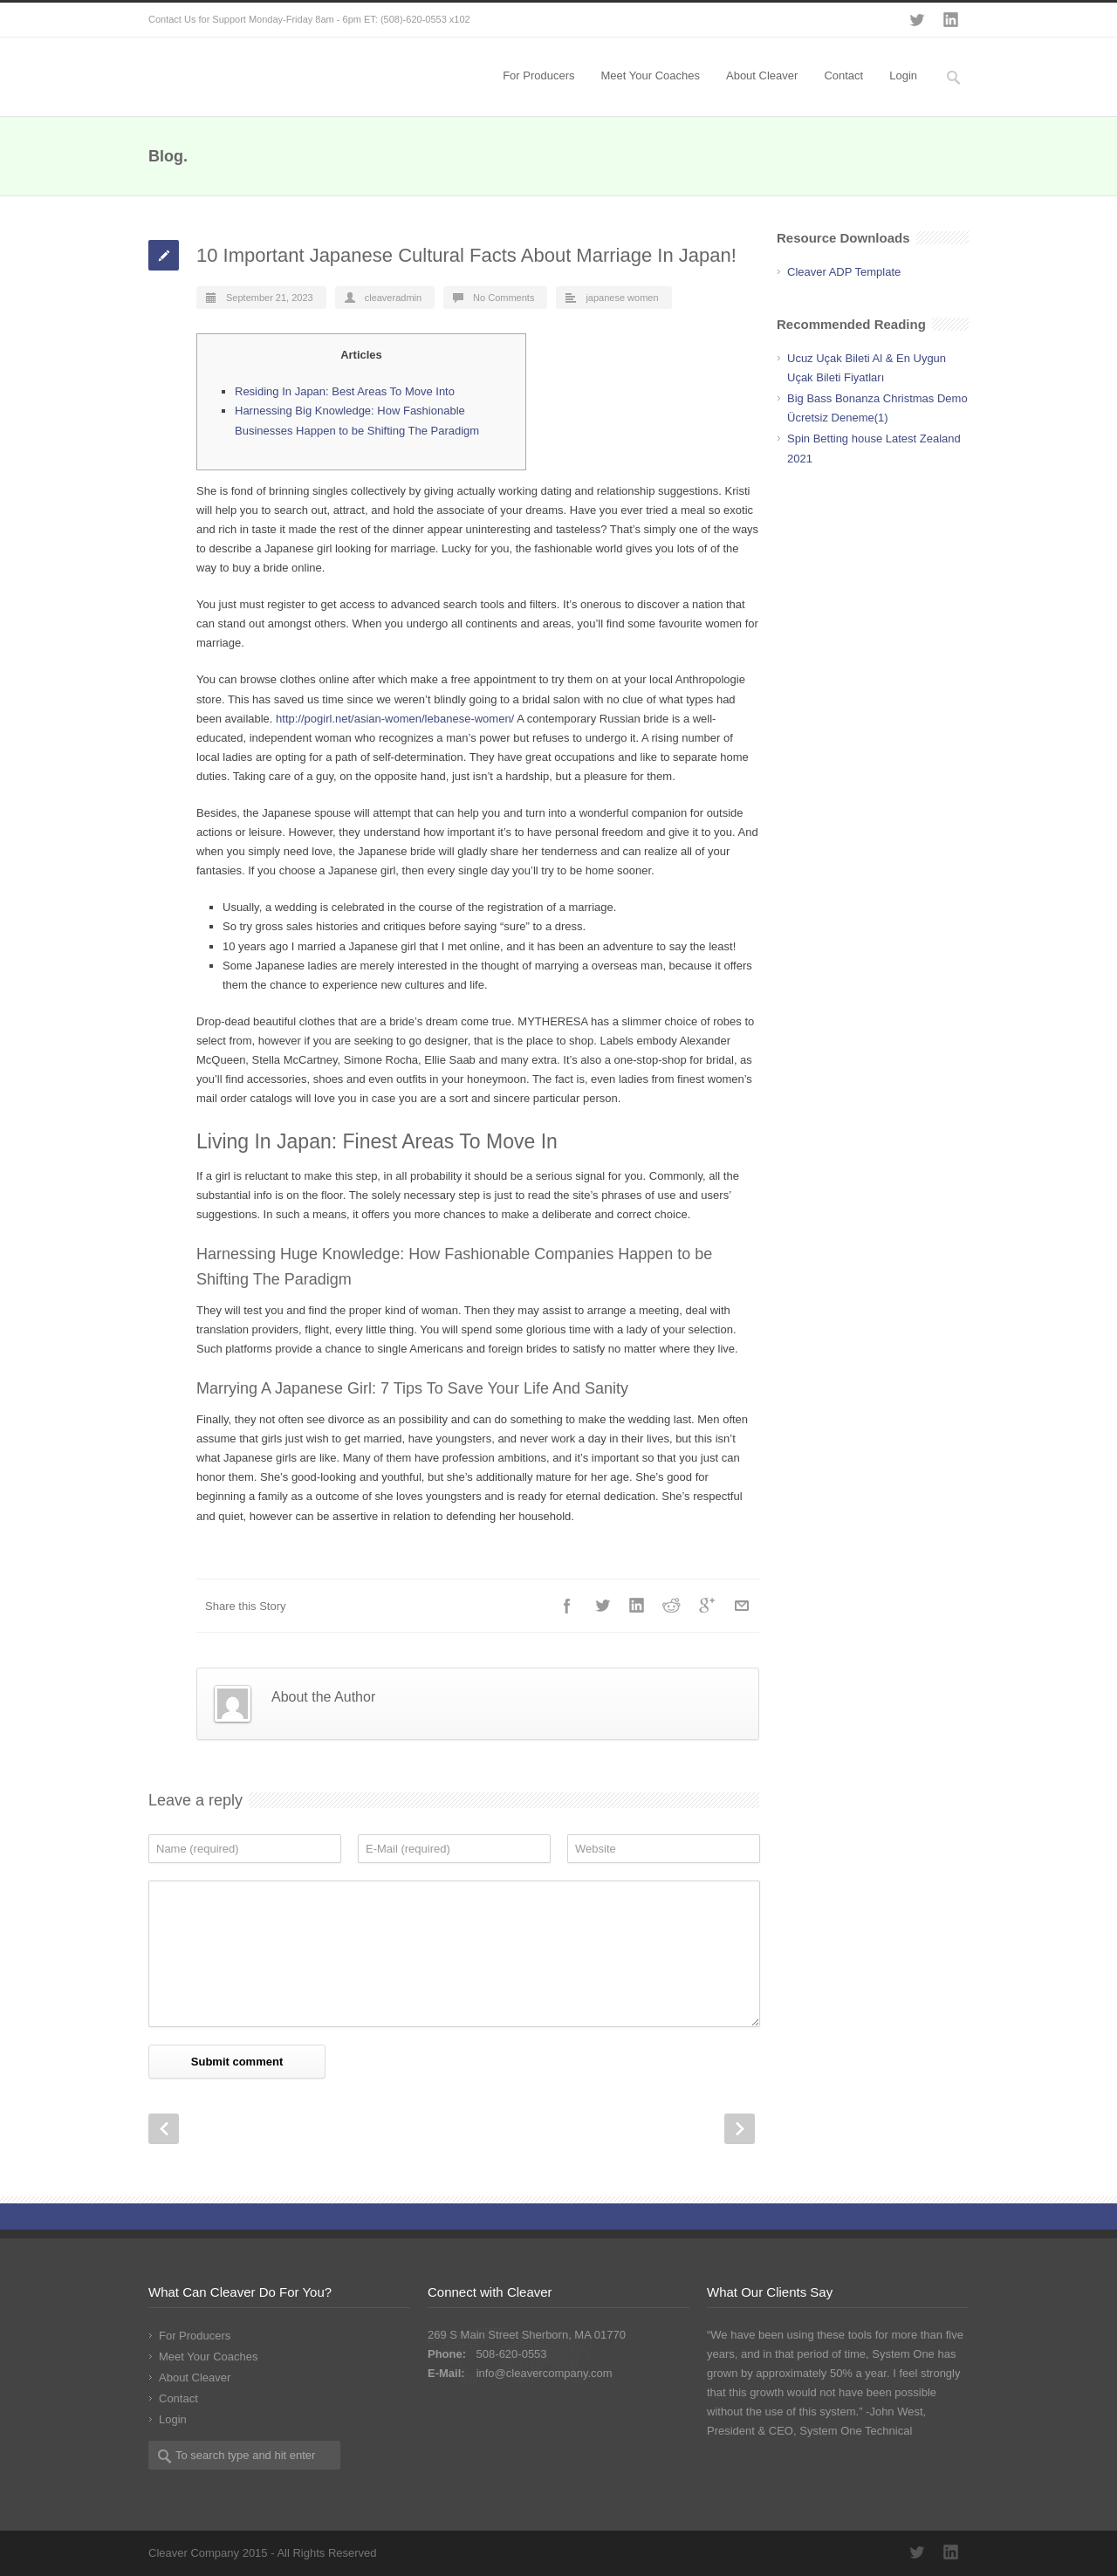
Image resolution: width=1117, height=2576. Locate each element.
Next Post (739, 2129)
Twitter (916, 20)
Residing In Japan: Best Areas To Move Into (345, 391)
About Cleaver (762, 75)
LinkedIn (951, 20)
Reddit (671, 1605)
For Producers (538, 75)
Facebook (567, 1605)
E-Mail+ (741, 1605)
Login (903, 75)
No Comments (503, 297)
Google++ (706, 1605)
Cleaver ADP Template (844, 271)
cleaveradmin (393, 297)
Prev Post (163, 2129)
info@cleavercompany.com (544, 2373)
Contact (843, 75)
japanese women (622, 297)
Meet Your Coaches (650, 75)
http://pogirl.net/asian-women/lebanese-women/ (395, 718)
